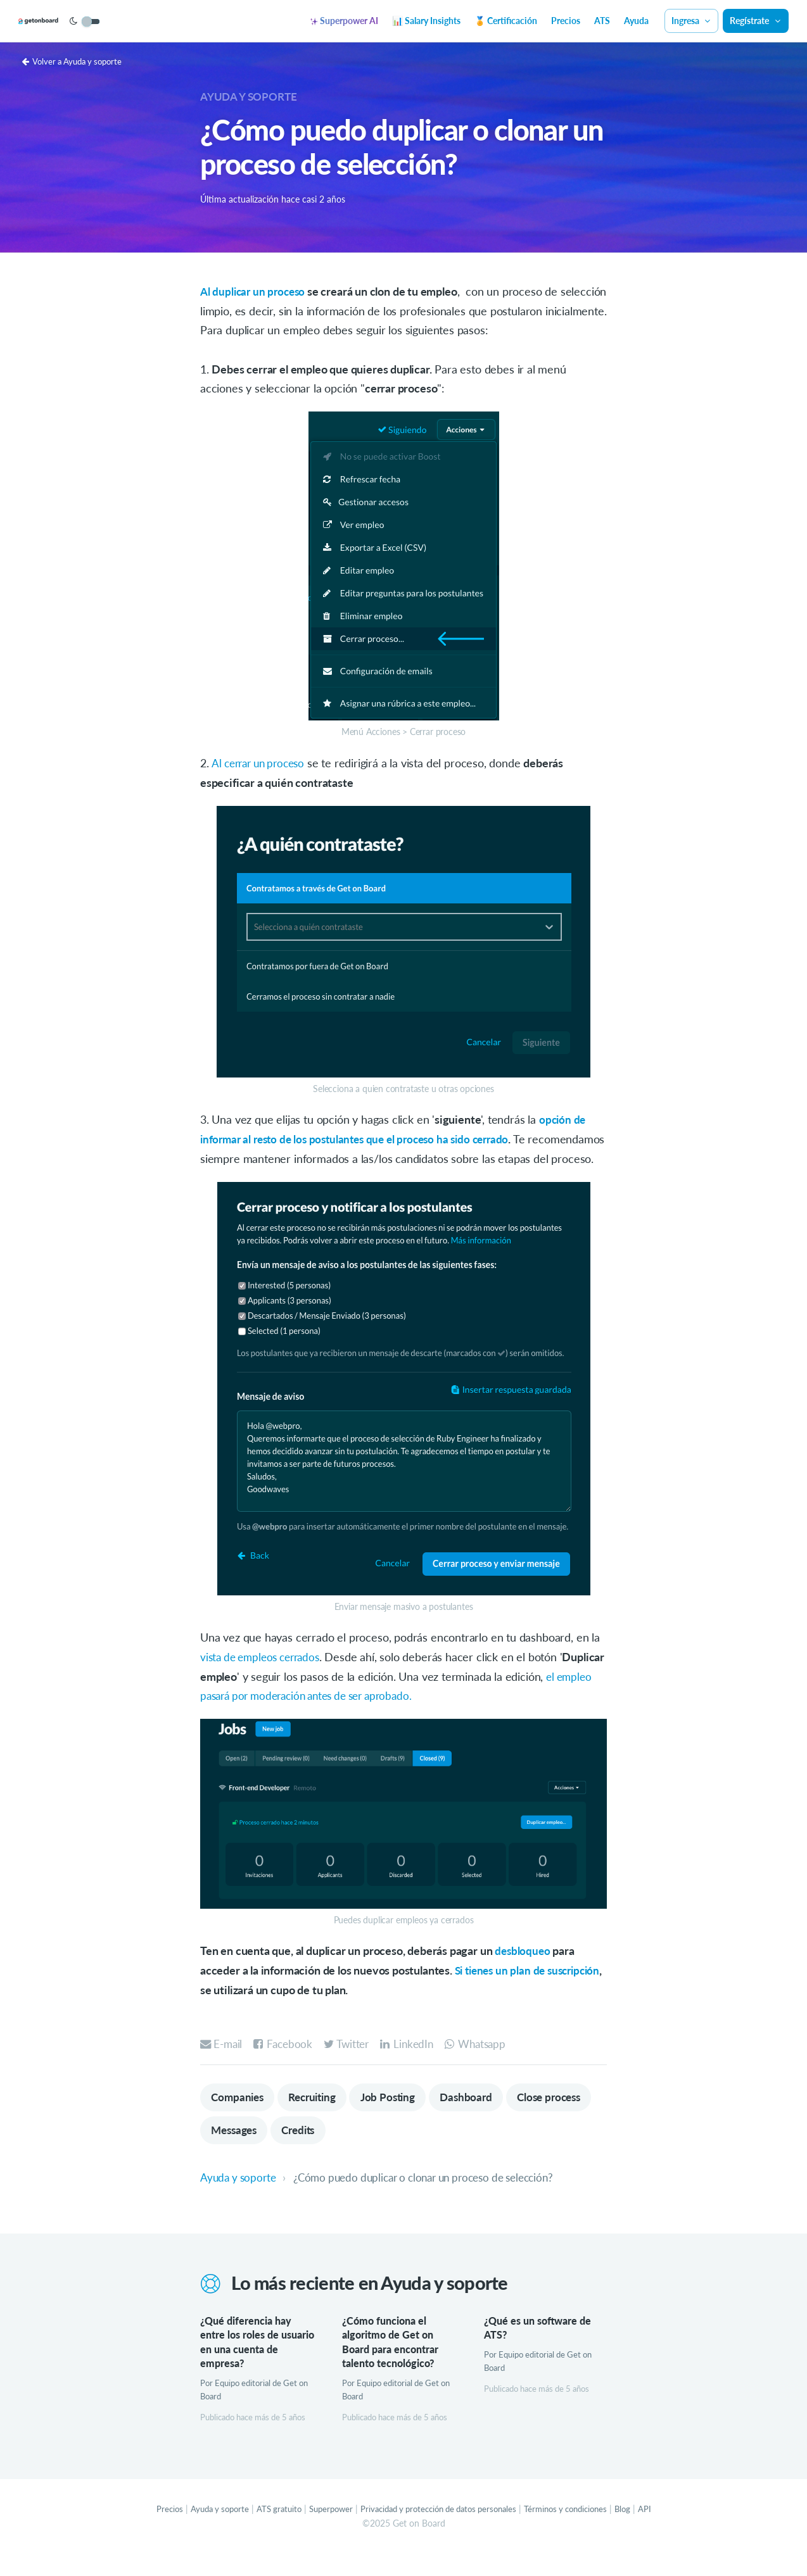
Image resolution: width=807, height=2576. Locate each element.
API (663, 2532)
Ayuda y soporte (251, 96)
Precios (565, 20)
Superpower (323, 2532)
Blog (640, 2532)
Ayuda (636, 20)
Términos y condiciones (578, 2532)
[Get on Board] (58, 21)
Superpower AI (344, 20)
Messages (330, 2151)
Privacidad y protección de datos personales (440, 2532)
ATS (602, 20)
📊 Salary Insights (426, 20)
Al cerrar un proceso (261, 763)
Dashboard (481, 2116)
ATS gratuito (268, 2532)
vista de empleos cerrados (264, 1676)
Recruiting (319, 2116)
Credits (399, 2151)
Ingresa (691, 20)
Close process (246, 2151)
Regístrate (756, 20)
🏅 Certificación (505, 20)
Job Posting (399, 2116)
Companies (239, 2116)
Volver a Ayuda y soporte (76, 61)
